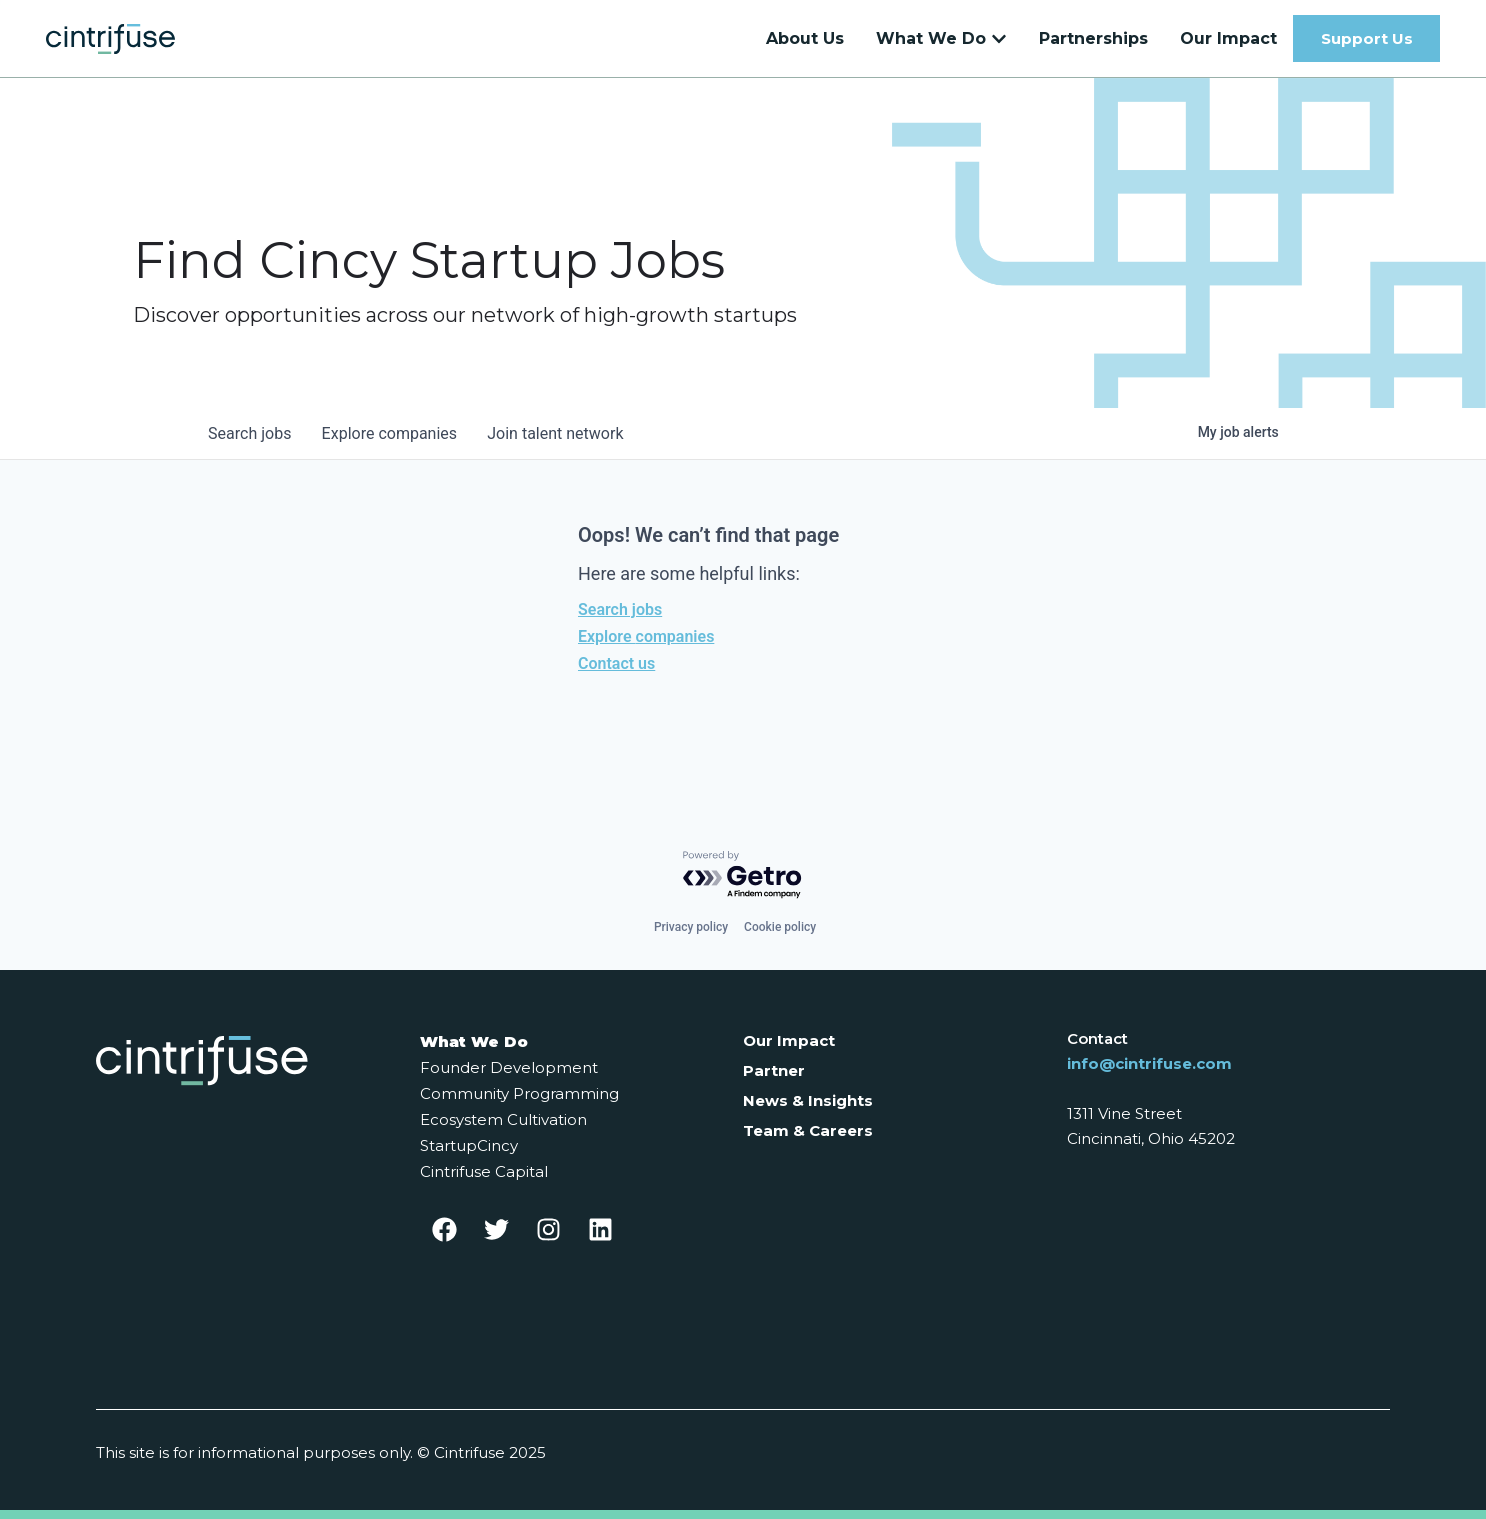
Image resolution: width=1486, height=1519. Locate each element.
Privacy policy (691, 927)
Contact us (616, 673)
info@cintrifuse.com (1149, 1063)
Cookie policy (780, 927)
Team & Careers (808, 1130)
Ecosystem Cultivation (503, 1119)
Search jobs (620, 619)
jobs (250, 443)
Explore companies (646, 646)
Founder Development (509, 1067)
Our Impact (789, 1040)
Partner (774, 1070)
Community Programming (519, 1093)
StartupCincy (469, 1145)
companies (391, 443)
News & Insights (808, 1100)
